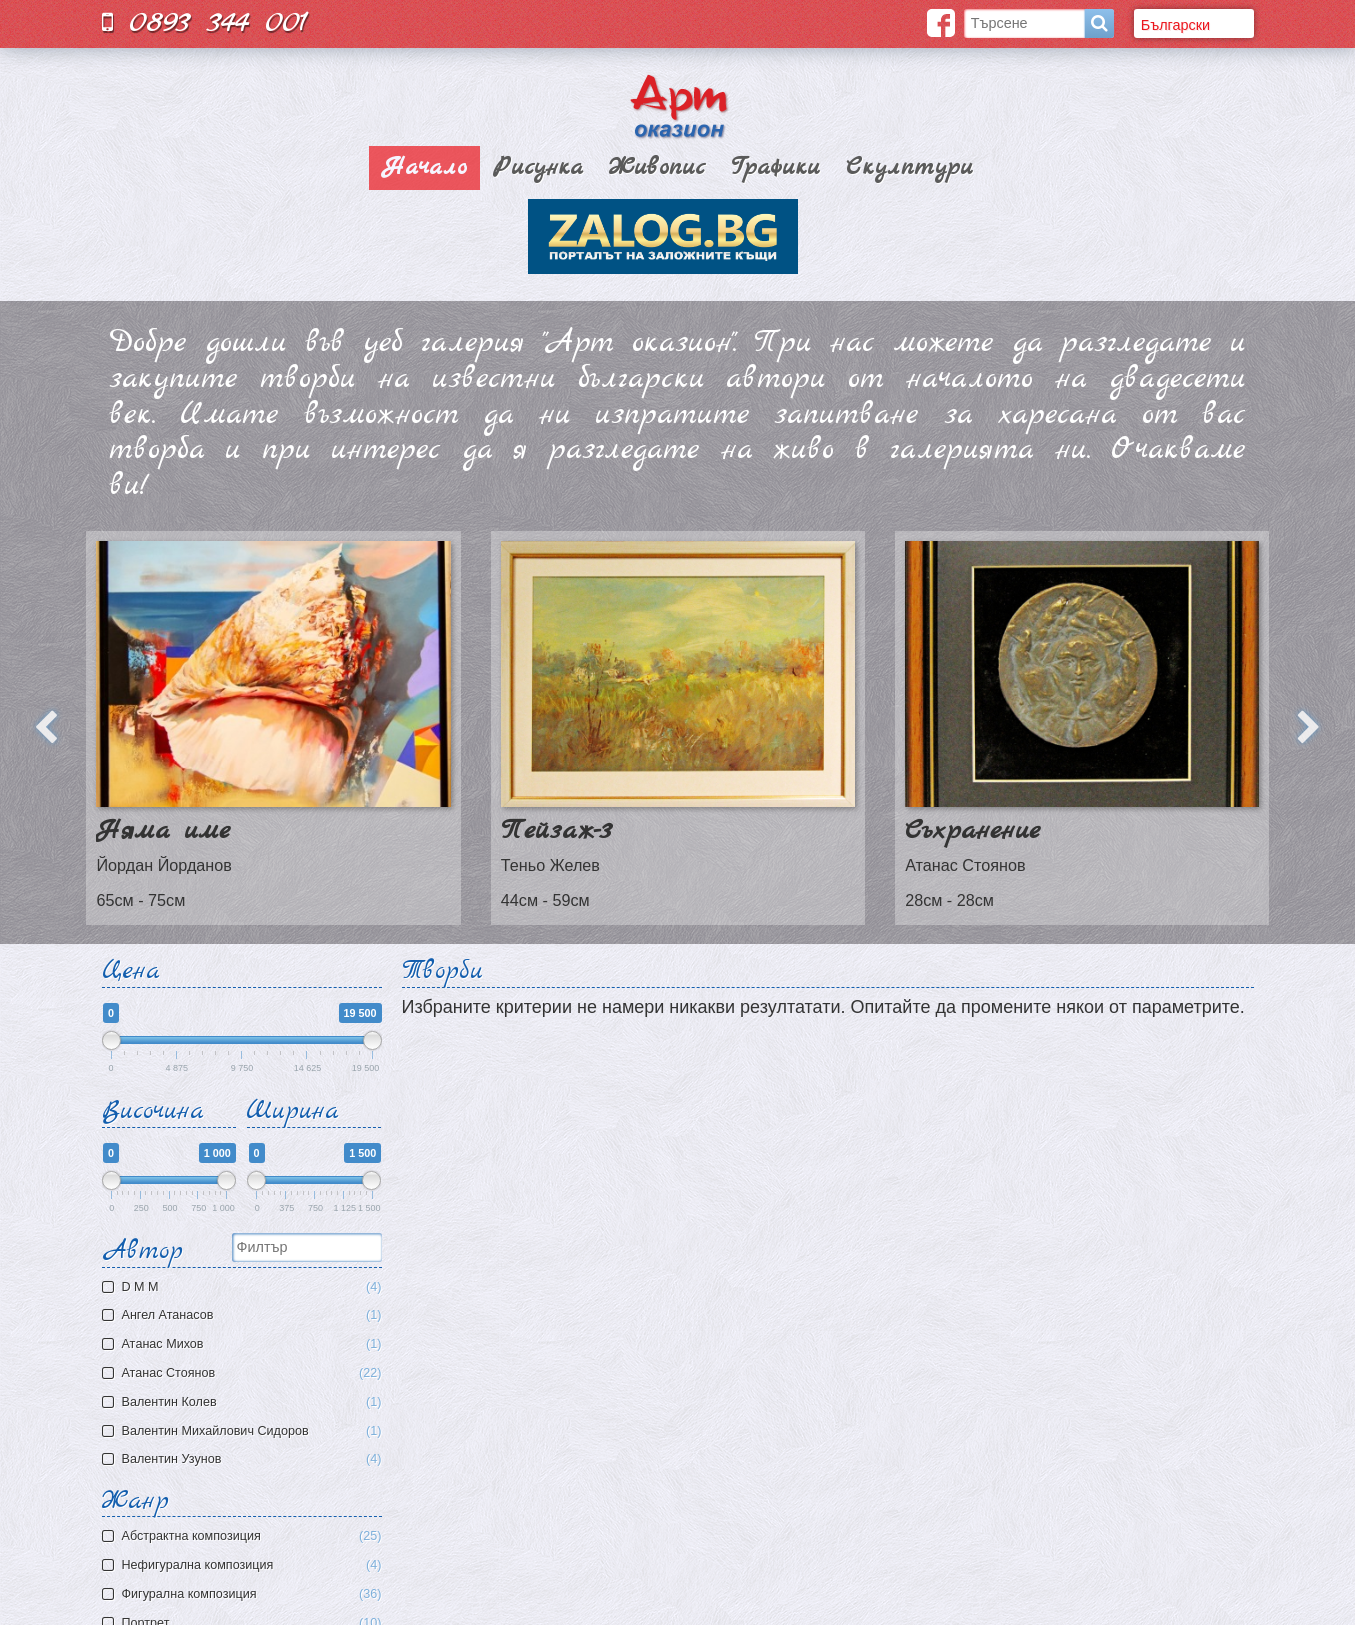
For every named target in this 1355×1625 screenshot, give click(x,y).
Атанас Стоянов (244, 1373)
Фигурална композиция (252, 1594)
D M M (244, 1287)
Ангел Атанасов (244, 1315)
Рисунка (538, 168)
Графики (775, 168)
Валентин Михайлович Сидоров (244, 1431)
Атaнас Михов (244, 1344)
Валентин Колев (244, 1402)
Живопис (657, 168)
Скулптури (909, 168)
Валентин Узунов (244, 1459)
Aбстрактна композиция (252, 1536)
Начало (424, 168)
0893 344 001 (205, 22)
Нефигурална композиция (252, 1565)
